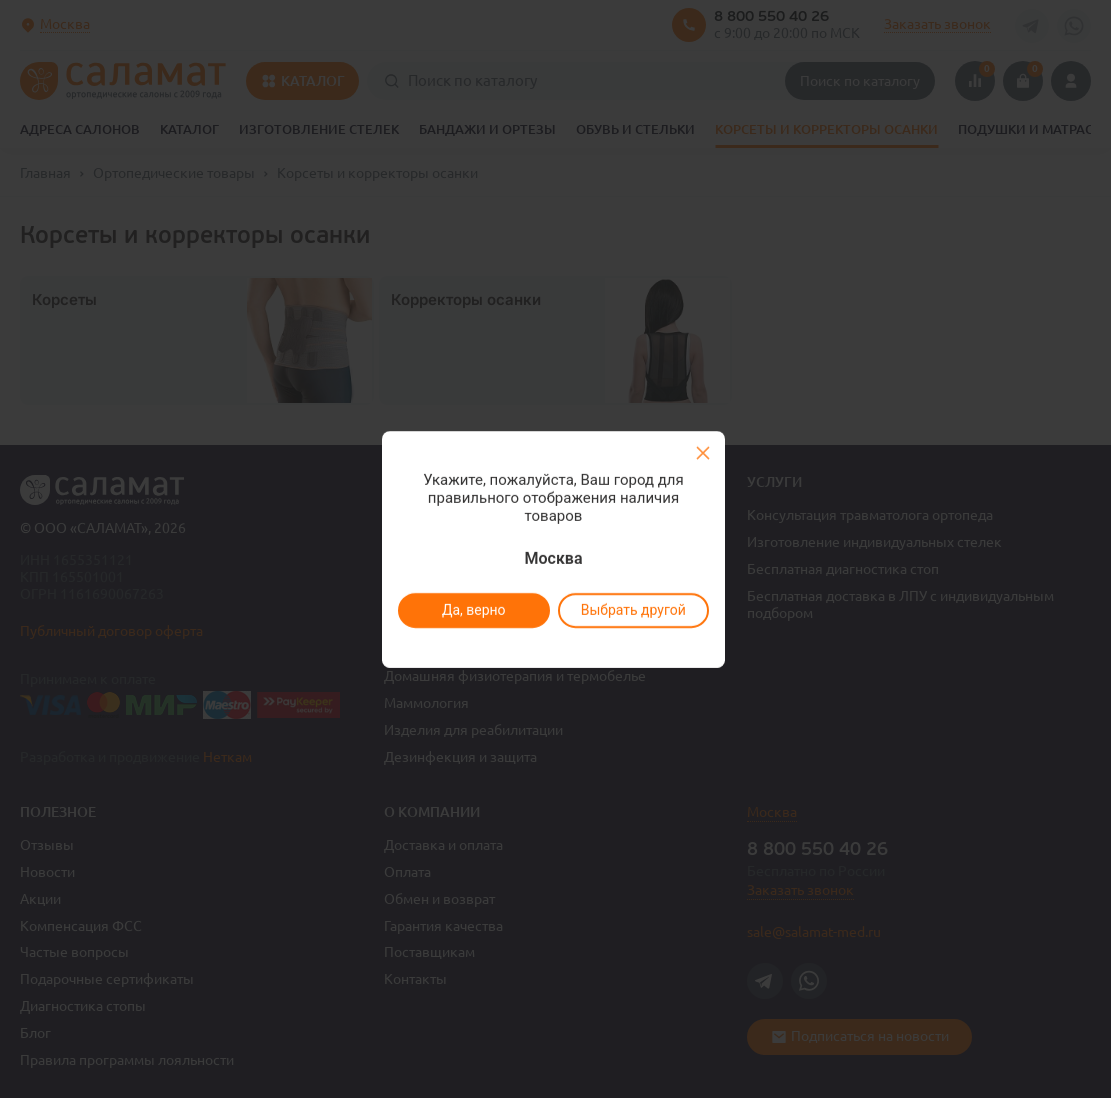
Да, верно (474, 610)
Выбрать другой (633, 610)
